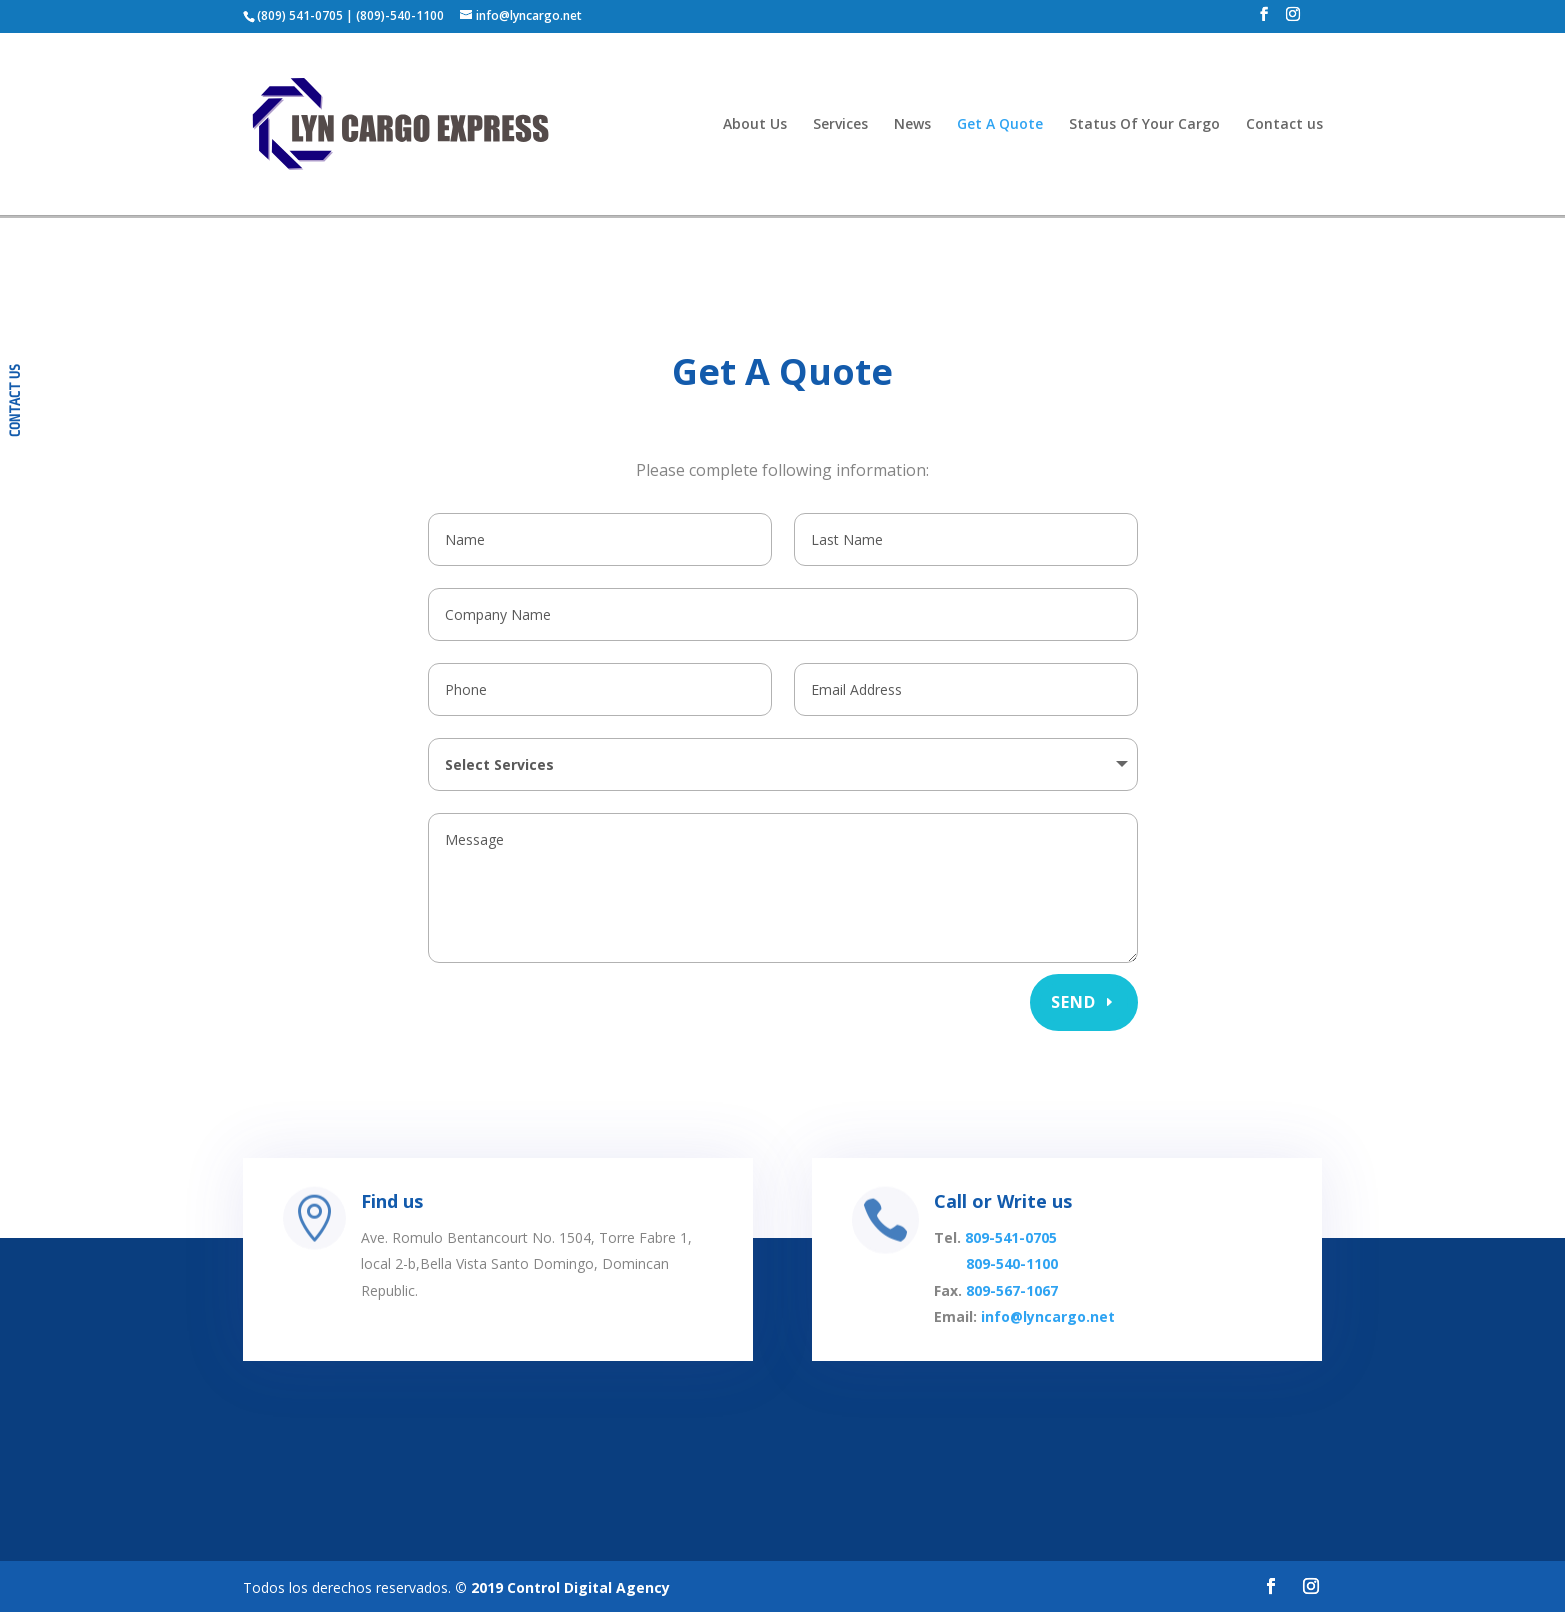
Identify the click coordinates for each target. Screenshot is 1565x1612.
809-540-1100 (1010, 1289)
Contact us (1284, 125)
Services (840, 125)
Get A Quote (1000, 125)
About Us (755, 125)
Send (1073, 999)
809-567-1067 (1010, 1310)
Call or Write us (1002, 1238)
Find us (426, 1238)
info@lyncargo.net (1038, 1332)
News (912, 125)
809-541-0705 (1009, 1268)
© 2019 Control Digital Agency (562, 1584)
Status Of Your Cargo (1144, 125)
